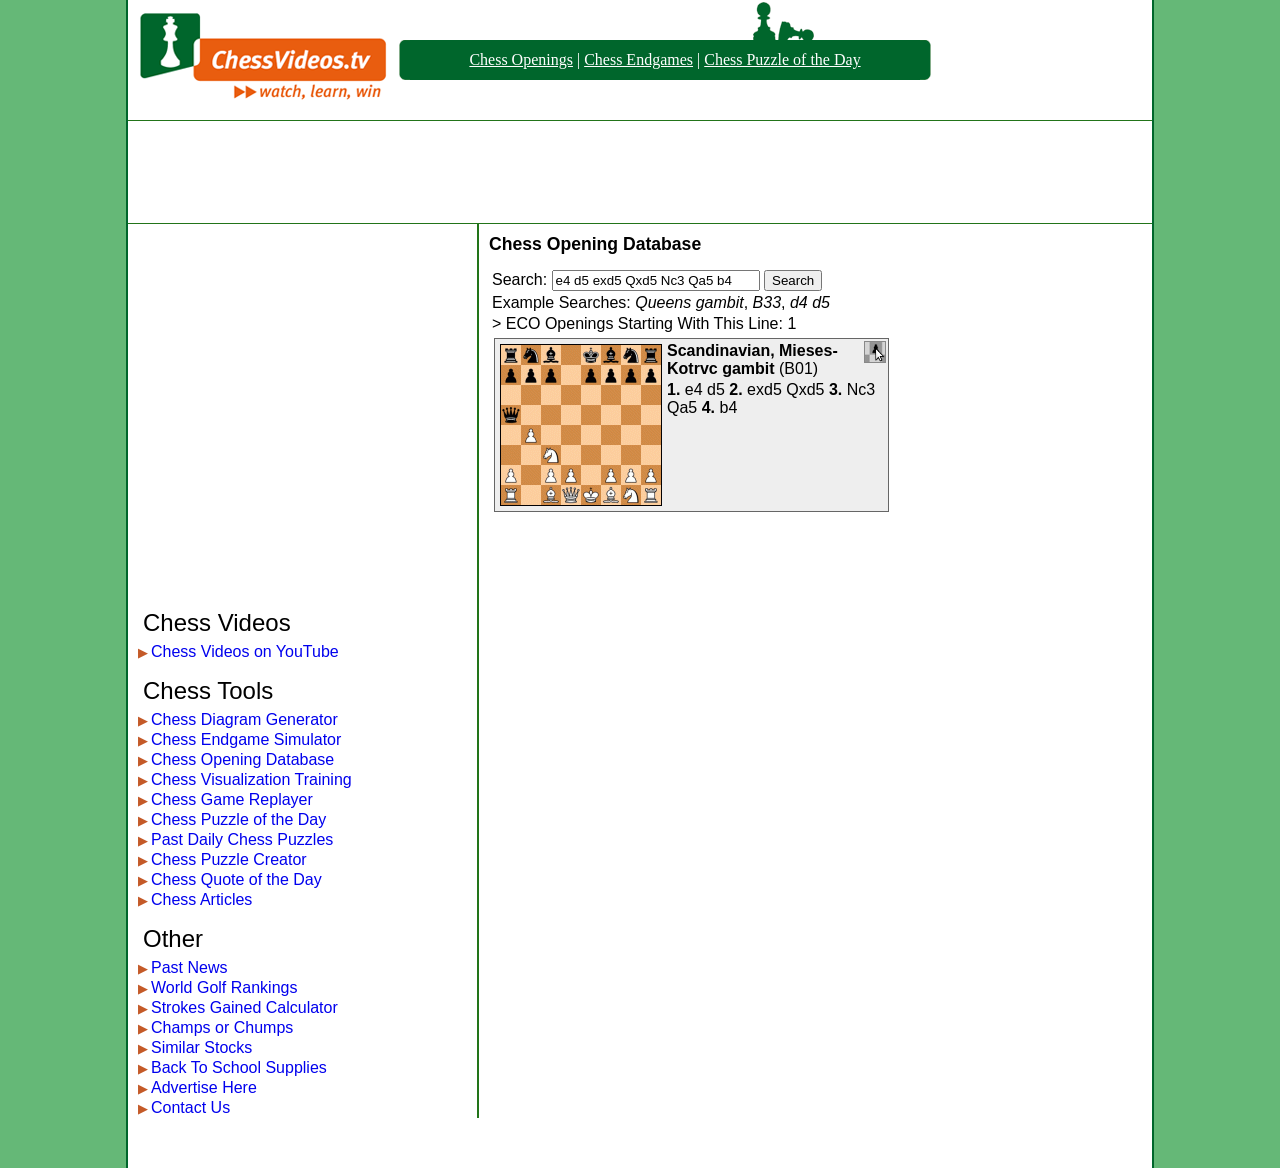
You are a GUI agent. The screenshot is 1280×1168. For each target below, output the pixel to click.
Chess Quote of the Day (236, 879)
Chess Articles (201, 899)
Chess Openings (521, 59)
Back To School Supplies (239, 1067)
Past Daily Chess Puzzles (242, 839)
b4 (729, 407)
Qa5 (682, 407)
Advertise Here (204, 1087)
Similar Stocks (201, 1047)
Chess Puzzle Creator (229, 859)
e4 (694, 389)
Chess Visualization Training (251, 779)
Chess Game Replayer (232, 799)
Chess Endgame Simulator (246, 739)
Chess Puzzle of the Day (782, 59)
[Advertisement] (640, 172)
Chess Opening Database (242, 759)
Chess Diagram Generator (244, 719)
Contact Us (190, 1107)
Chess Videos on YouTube (245, 651)
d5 (716, 389)
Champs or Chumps (222, 1027)
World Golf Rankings (224, 987)
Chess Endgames (638, 59)
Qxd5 (805, 389)
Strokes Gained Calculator (244, 1007)
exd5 (764, 389)
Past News (189, 967)
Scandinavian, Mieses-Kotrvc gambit (752, 359)
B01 (798, 368)
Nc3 (861, 389)
